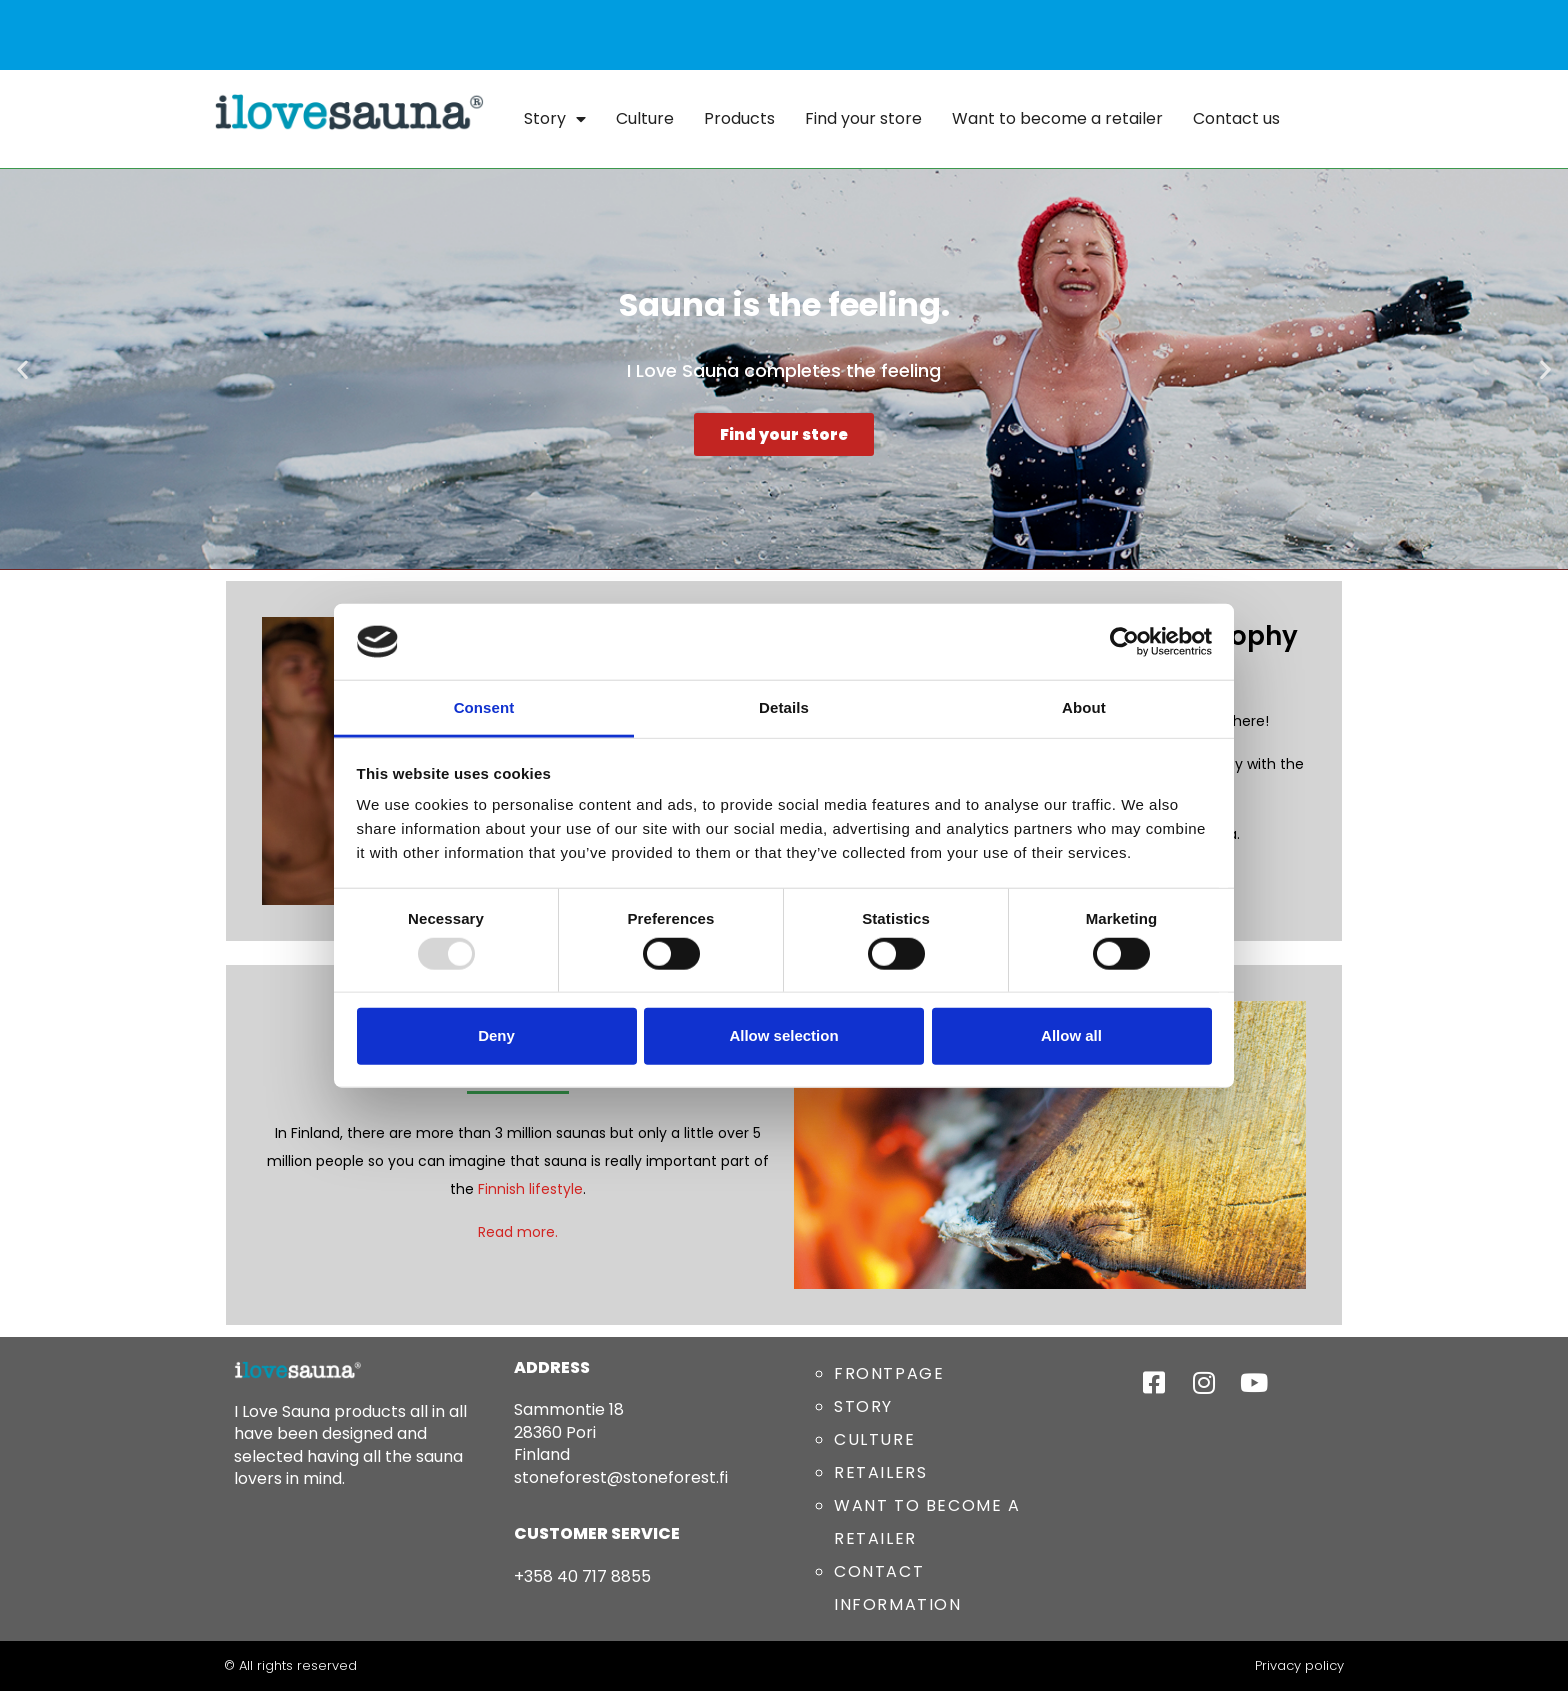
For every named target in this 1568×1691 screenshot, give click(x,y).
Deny (496, 1035)
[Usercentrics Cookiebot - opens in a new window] (1124, 642)
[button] (22, 369)
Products (739, 118)
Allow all (1071, 1035)
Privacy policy (1299, 1665)
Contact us (1236, 118)
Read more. (518, 1232)
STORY (863, 1406)
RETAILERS (880, 1472)
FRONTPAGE (889, 1373)
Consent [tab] (484, 707)
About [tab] (1084, 707)
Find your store (863, 118)
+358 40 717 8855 (582, 1576)
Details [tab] (784, 707)
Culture (645, 118)
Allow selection (783, 1035)
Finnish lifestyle (530, 1189)
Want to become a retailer (1057, 118)
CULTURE (874, 1439)
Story (555, 119)
